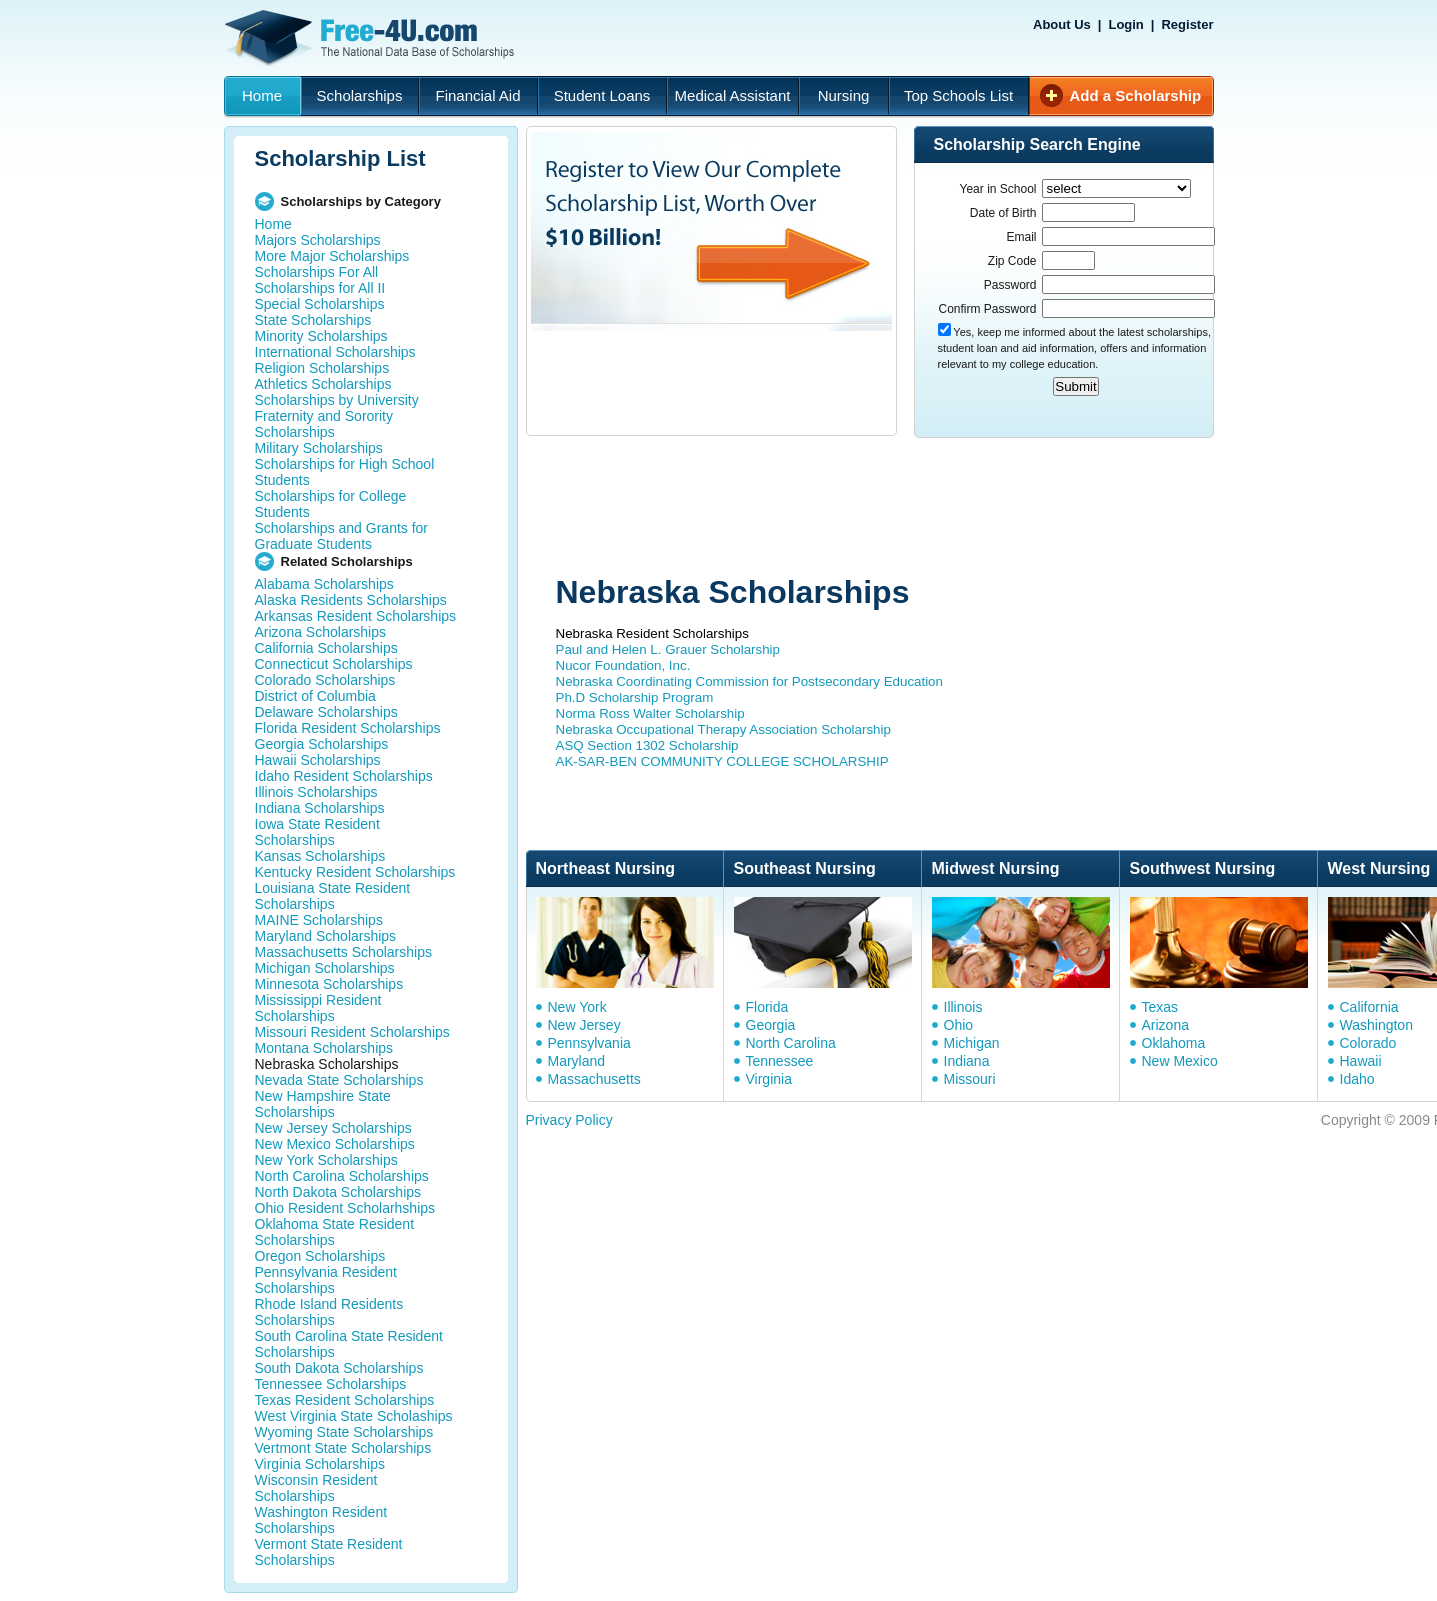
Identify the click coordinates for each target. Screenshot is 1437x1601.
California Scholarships (326, 648)
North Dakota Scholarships (338, 1192)
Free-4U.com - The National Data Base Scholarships (372, 38)
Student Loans (602, 95)
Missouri (970, 1079)
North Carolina (791, 1043)
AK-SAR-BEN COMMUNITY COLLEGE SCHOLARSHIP (722, 761)
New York (577, 1007)
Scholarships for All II (320, 288)
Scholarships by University (337, 400)
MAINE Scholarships (319, 920)
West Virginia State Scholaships (354, 1416)
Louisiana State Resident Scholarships (333, 896)
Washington (1376, 1025)
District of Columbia (315, 696)
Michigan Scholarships (325, 968)
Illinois (963, 1007)
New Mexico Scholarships (335, 1144)
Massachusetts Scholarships (343, 952)
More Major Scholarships (332, 256)
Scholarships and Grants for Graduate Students (342, 536)
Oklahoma (1174, 1043)
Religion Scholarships (322, 368)
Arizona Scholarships (321, 632)
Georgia (771, 1025)
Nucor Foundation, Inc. (623, 665)
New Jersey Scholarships (333, 1128)
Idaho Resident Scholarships (344, 776)
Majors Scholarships (318, 240)
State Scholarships (313, 320)
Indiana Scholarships (320, 808)
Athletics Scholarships (323, 384)
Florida (767, 1007)
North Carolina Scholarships (342, 1176)
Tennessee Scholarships (331, 1384)
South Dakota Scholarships (339, 1368)
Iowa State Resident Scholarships (317, 832)
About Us (1062, 24)
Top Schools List (958, 95)
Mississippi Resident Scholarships (318, 1008)
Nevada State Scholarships (339, 1080)
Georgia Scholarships (322, 744)
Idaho (1357, 1079)
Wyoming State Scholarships (344, 1432)
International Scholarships (335, 352)
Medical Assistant (733, 95)
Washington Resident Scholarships (321, 1520)
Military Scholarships (319, 448)
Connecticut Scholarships (334, 664)
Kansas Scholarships (320, 856)
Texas (1160, 1007)
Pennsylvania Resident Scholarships (326, 1280)
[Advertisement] (905, 508)
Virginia (769, 1079)
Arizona (1165, 1025)
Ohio (959, 1025)
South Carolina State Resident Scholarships (349, 1344)
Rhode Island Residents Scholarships (329, 1312)
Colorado (1368, 1043)
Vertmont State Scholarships (343, 1448)
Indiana (967, 1061)
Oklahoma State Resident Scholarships (335, 1232)
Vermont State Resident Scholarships (329, 1552)
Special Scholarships (320, 304)
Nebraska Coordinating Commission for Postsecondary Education (749, 681)
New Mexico (1180, 1061)
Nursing (844, 95)
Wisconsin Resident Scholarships (316, 1488)
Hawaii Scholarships (318, 760)
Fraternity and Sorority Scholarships (324, 424)
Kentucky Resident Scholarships (355, 872)
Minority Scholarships (321, 336)
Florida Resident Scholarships (348, 728)
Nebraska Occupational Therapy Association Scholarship (723, 729)
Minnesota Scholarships (329, 984)
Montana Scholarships (324, 1048)
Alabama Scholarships (324, 584)
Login (1125, 24)
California (1369, 1007)
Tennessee (780, 1061)
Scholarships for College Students (331, 504)
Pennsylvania (589, 1043)
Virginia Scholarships (320, 1464)
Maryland (577, 1061)
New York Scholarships (326, 1160)
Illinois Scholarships (316, 792)
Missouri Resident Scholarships (352, 1032)
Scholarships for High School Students (345, 472)
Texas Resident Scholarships (345, 1400)
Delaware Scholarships (326, 712)
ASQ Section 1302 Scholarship (647, 745)
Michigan (972, 1043)
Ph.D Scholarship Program (635, 697)
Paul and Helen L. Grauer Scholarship (668, 649)
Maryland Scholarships (326, 936)
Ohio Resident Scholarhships (345, 1208)
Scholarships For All (317, 272)
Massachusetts (594, 1079)
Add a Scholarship (1136, 95)
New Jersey (584, 1025)
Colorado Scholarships (325, 680)
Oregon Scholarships (320, 1256)
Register (1187, 24)
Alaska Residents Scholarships (351, 600)
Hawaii (1361, 1061)
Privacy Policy (569, 1120)
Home (262, 95)
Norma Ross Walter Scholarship (650, 713)
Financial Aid (477, 95)
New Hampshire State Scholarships (323, 1104)
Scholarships (360, 95)
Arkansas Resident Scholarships (356, 616)
